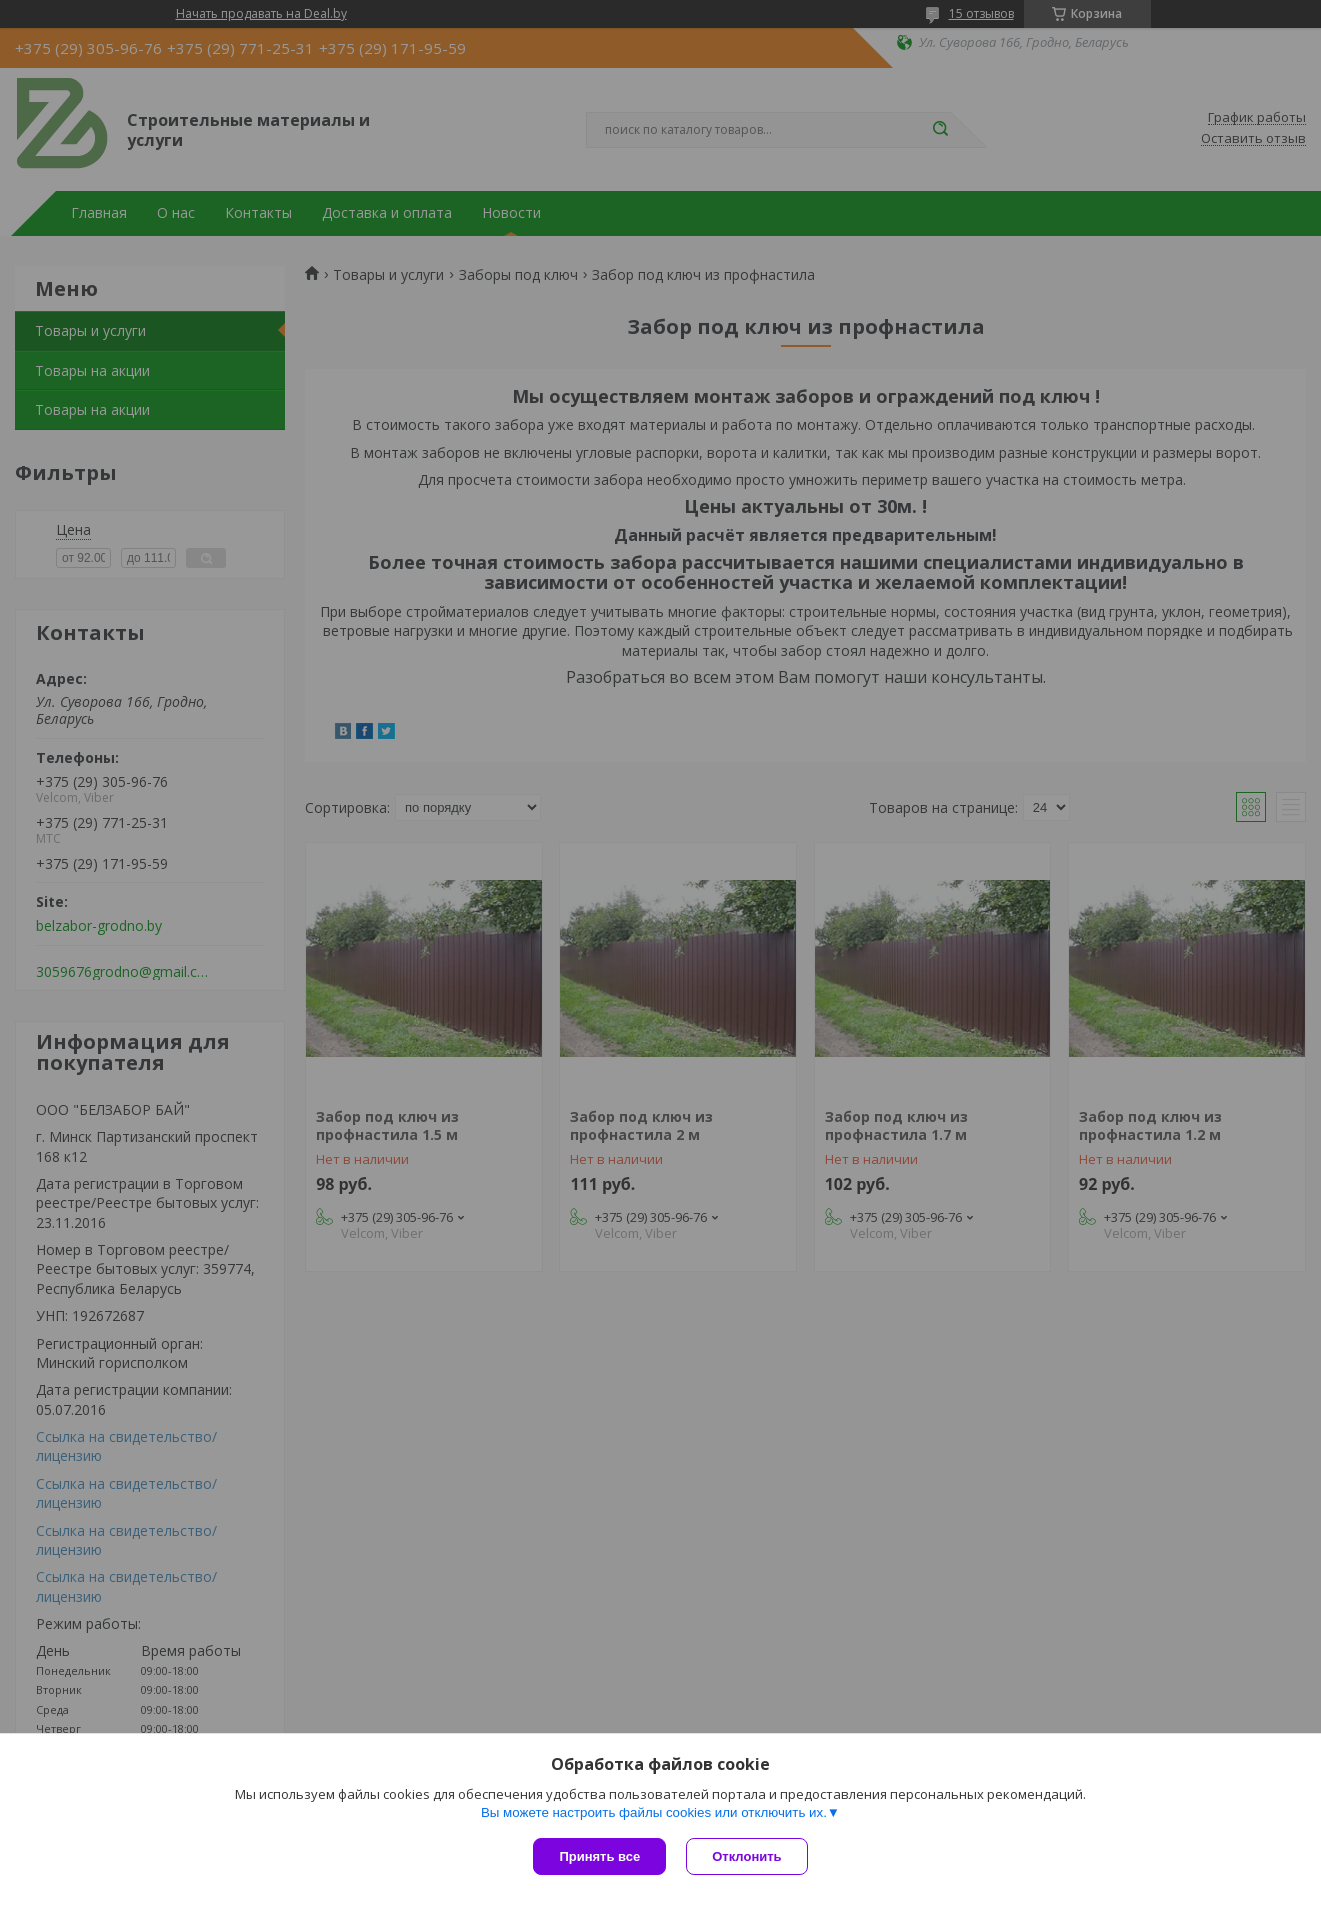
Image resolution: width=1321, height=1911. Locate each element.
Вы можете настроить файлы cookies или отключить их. (654, 1812)
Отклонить (746, 1856)
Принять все (599, 1856)
